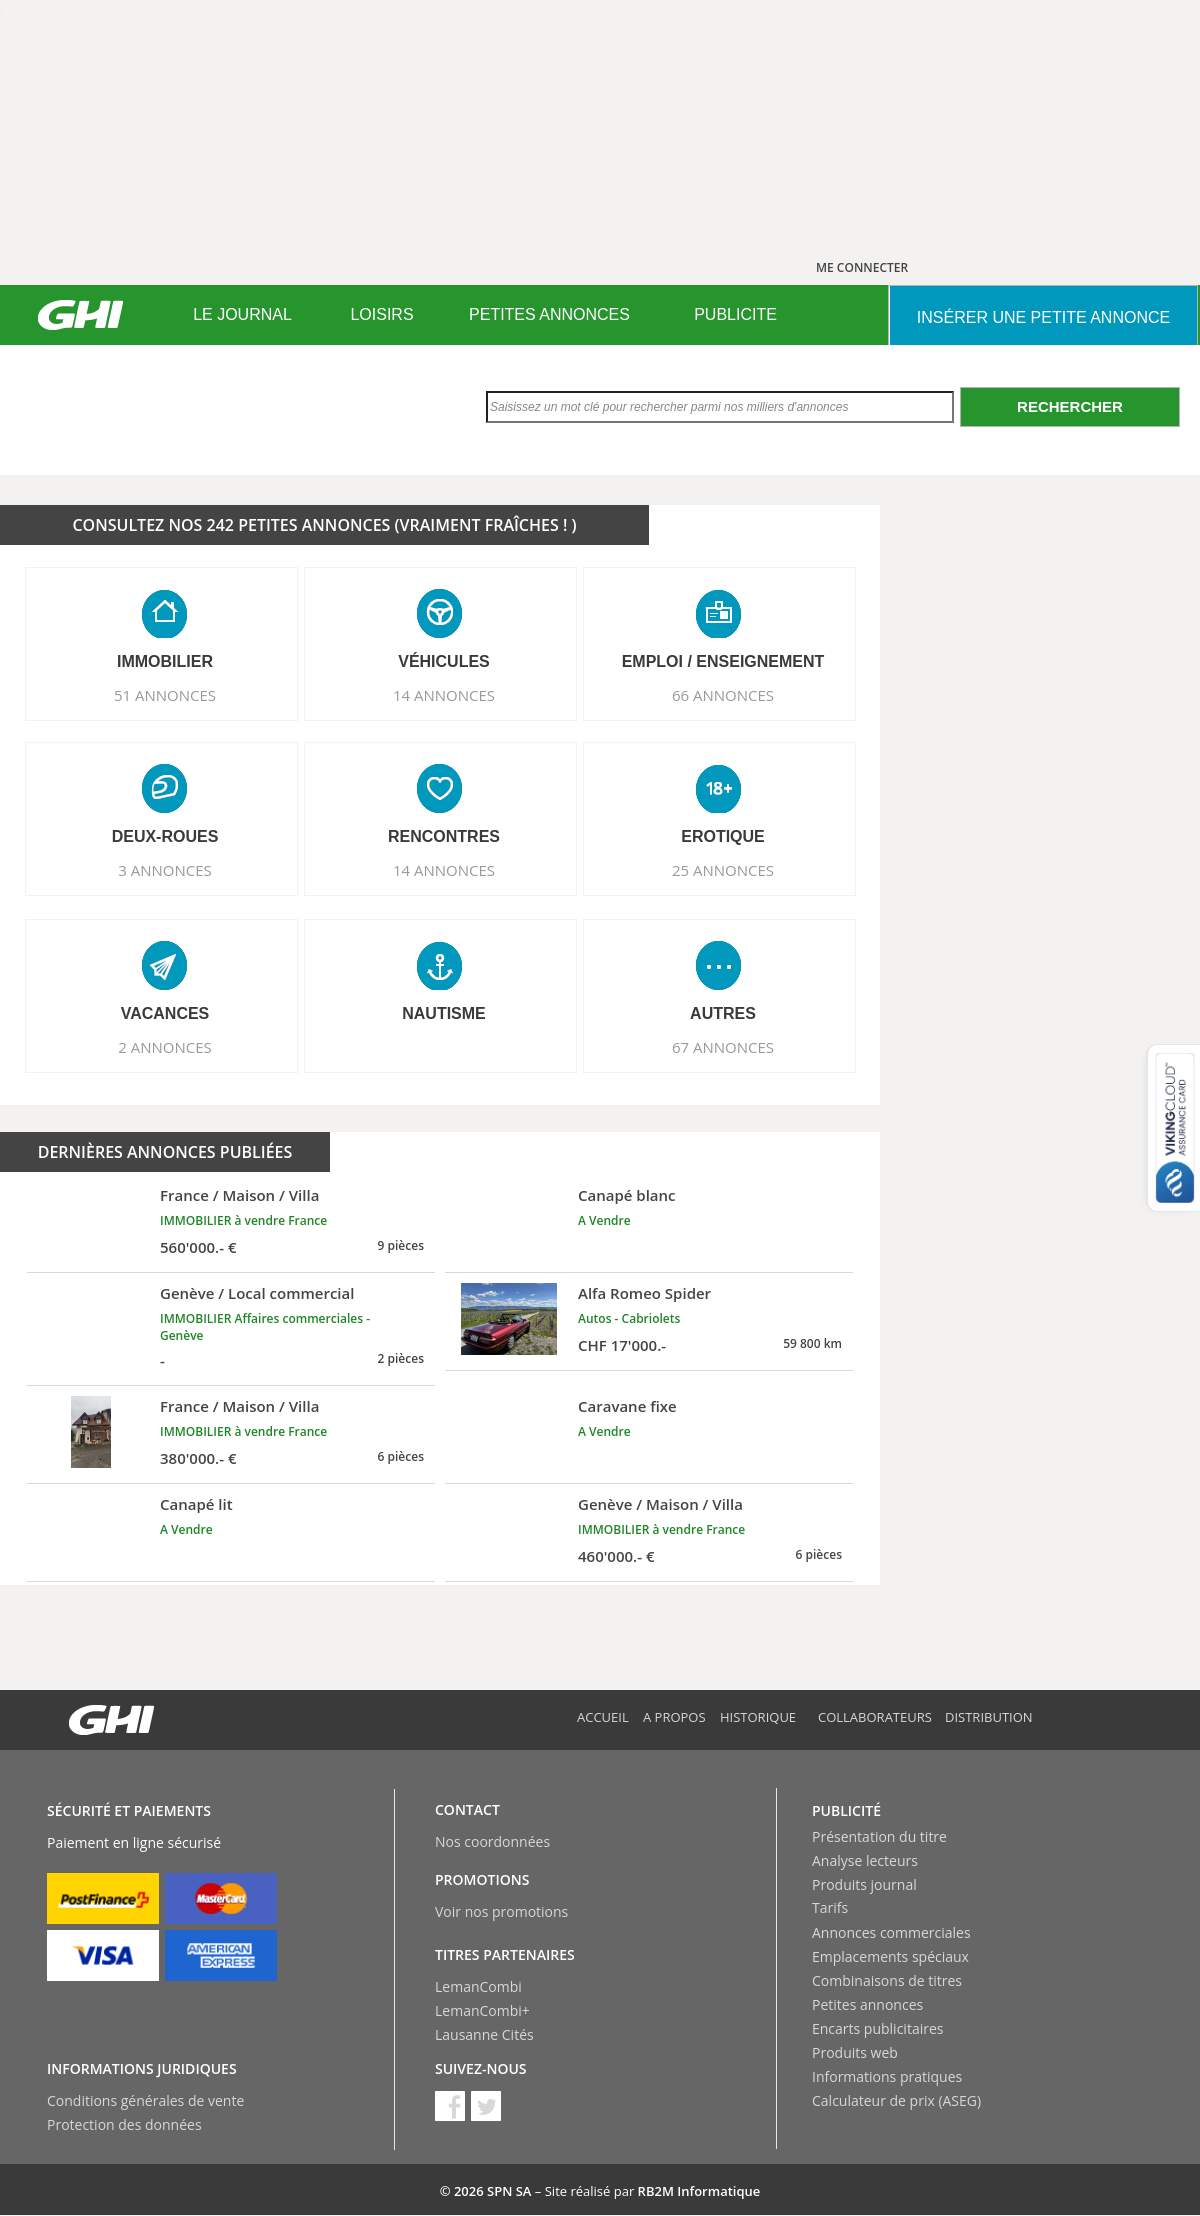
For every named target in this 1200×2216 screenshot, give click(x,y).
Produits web (855, 2052)
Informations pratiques (887, 2076)
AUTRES (723, 1013)
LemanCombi (478, 1986)
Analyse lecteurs (865, 1860)
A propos (674, 1717)
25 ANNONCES (723, 870)
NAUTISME (444, 1013)
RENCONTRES (444, 836)
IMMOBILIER (165, 661)
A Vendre (604, 1220)
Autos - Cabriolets (629, 1318)
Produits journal (864, 1884)
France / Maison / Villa (239, 1195)
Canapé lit (196, 1504)
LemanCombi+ (482, 2010)
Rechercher (1070, 406)
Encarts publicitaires (877, 2028)
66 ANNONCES (723, 695)
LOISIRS (381, 314)
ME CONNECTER (862, 267)
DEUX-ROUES (165, 836)
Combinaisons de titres (887, 1980)
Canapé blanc (627, 1195)
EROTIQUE (723, 836)
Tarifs (830, 1907)
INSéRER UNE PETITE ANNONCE (1043, 317)
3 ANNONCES (165, 870)
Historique (758, 1717)
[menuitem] (242, 315)
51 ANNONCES (165, 695)
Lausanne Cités (484, 2034)
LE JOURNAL (242, 314)
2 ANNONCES (165, 1047)
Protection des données (124, 2124)
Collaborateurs (875, 1717)
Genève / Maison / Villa (660, 1504)
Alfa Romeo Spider (644, 1293)
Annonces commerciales (891, 1932)
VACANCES (165, 1013)
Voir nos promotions (501, 1911)
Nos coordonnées (492, 1841)
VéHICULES (444, 661)
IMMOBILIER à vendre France (243, 1220)
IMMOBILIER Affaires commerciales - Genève (265, 1327)
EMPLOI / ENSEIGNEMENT (723, 661)
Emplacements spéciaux (890, 1956)
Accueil (603, 1717)
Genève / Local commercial (257, 1293)
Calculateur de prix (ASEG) (896, 2100)
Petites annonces (867, 2004)
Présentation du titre (879, 1836)
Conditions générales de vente (145, 2100)
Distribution (989, 1717)
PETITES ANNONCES (549, 314)
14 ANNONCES (444, 695)
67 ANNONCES (723, 1047)
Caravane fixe (627, 1406)
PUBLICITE (735, 314)
